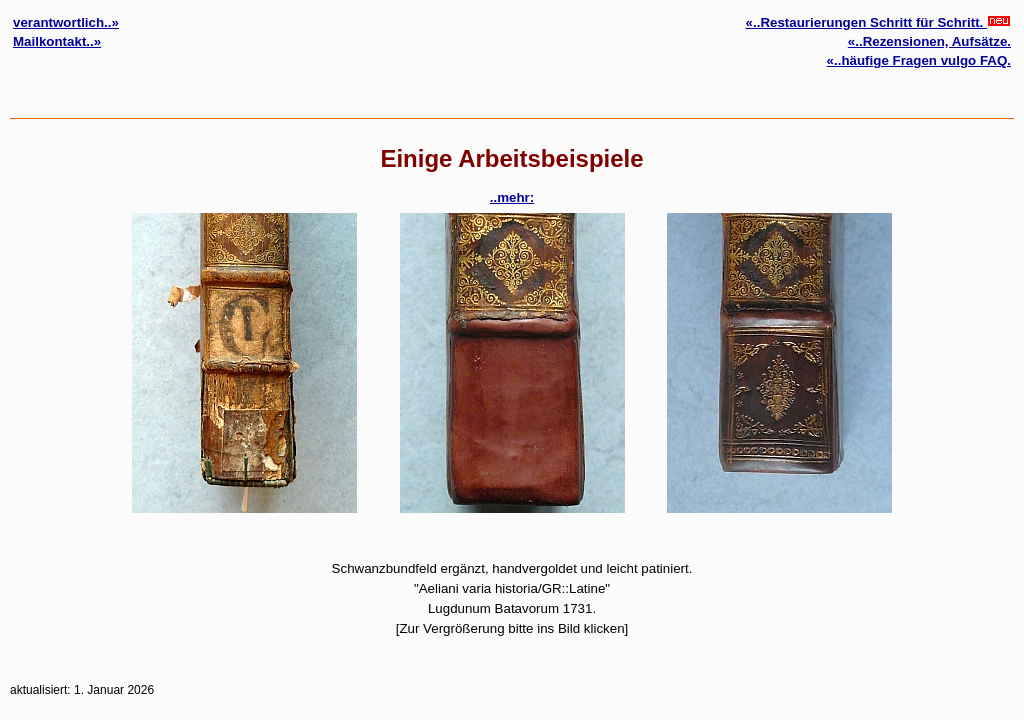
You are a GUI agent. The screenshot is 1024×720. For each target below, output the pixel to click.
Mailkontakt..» (57, 41)
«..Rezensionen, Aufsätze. (929, 41)
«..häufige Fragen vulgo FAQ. (919, 60)
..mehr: (512, 197)
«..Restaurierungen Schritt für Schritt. (878, 22)
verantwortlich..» (66, 22)
